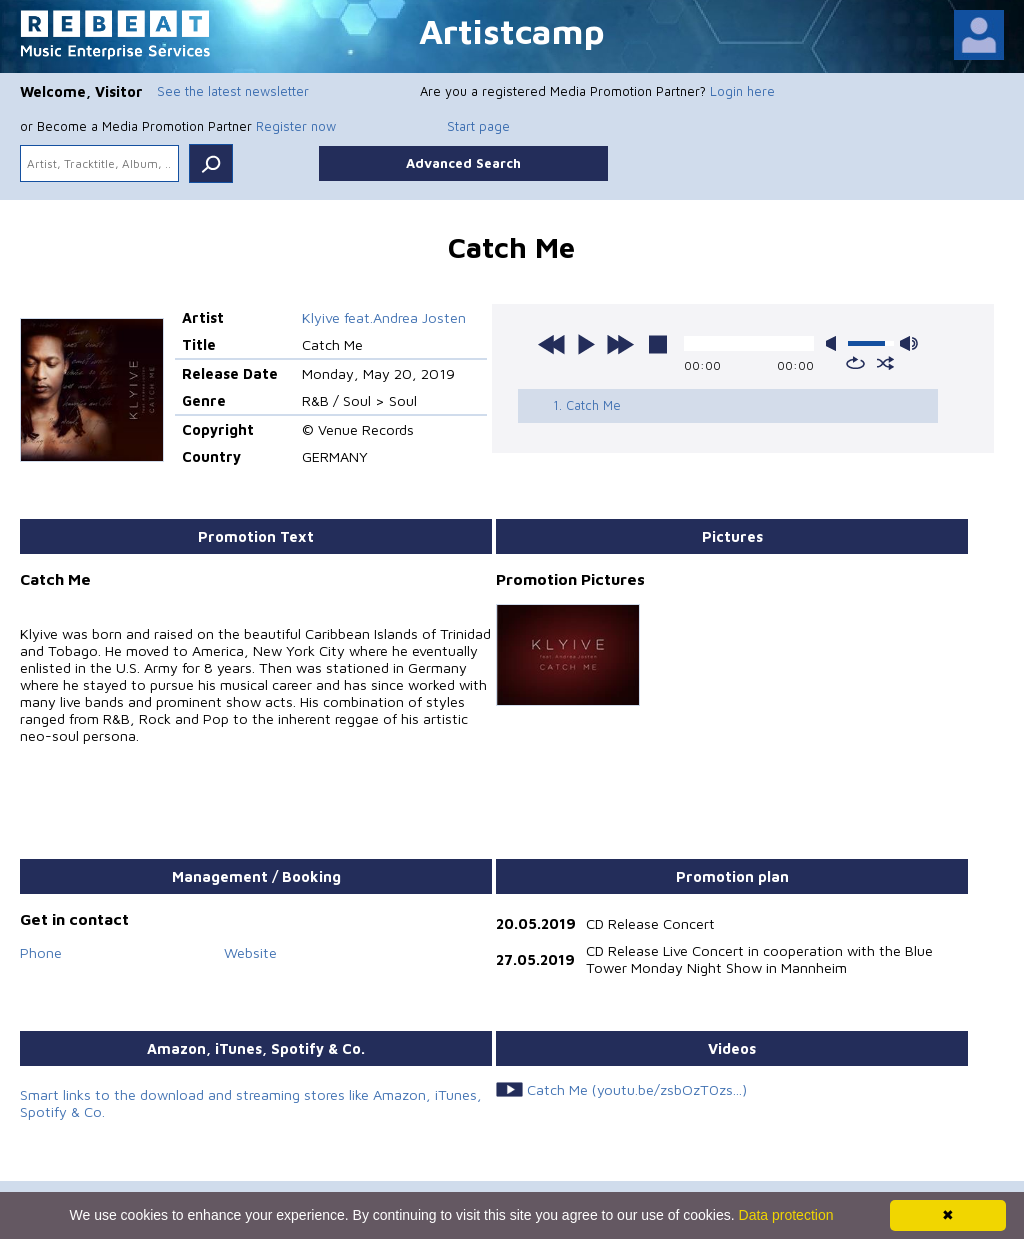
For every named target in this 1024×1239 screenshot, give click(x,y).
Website (250, 952)
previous (552, 344)
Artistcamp (512, 30)
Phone (41, 952)
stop (658, 344)
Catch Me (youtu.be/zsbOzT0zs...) (637, 1089)
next (620, 344)
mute (835, 343)
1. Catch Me (587, 405)
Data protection (786, 1215)
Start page (478, 126)
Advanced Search (463, 163)
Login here (742, 91)
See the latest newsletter (233, 91)
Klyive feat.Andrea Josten (384, 317)
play (586, 344)
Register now (296, 126)
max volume (909, 343)
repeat (855, 363)
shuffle (885, 363)
